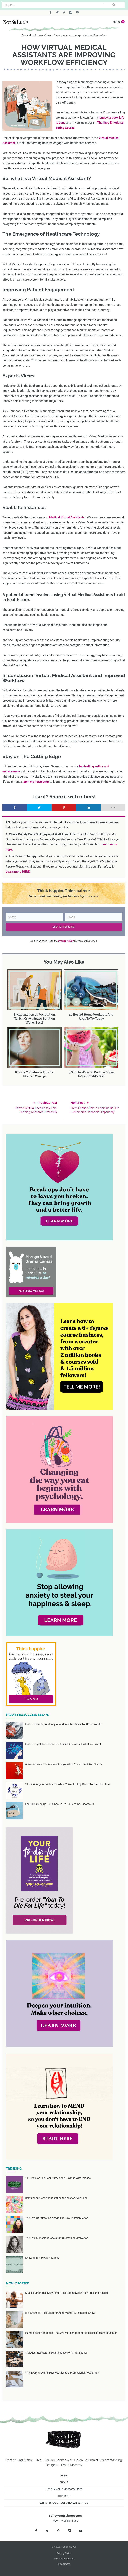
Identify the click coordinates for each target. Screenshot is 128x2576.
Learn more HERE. (18, 871)
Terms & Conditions (64, 2557)
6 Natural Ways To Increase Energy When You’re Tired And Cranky (63, 1763)
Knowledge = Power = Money (42, 2257)
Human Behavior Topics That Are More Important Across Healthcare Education (71, 2332)
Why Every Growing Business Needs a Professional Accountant (62, 2371)
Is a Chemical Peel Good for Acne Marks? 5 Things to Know (60, 2312)
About (64, 2481)
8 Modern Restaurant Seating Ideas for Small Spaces (56, 2351)
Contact (64, 2495)
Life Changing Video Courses (64, 2488)
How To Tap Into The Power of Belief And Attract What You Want (63, 1743)
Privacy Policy (64, 2552)
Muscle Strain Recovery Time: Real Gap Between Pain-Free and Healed (66, 2292)
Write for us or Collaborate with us (64, 2502)
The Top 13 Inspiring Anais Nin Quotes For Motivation (56, 2237)
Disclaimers (64, 2563)
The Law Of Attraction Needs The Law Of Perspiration (56, 2217)
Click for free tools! (64, 926)
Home (64, 2474)
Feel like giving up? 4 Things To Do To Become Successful (59, 1803)
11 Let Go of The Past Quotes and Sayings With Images (58, 2177)
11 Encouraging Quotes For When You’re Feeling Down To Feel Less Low (67, 1783)
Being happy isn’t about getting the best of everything (56, 2197)
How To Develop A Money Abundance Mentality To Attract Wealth (63, 1723)
